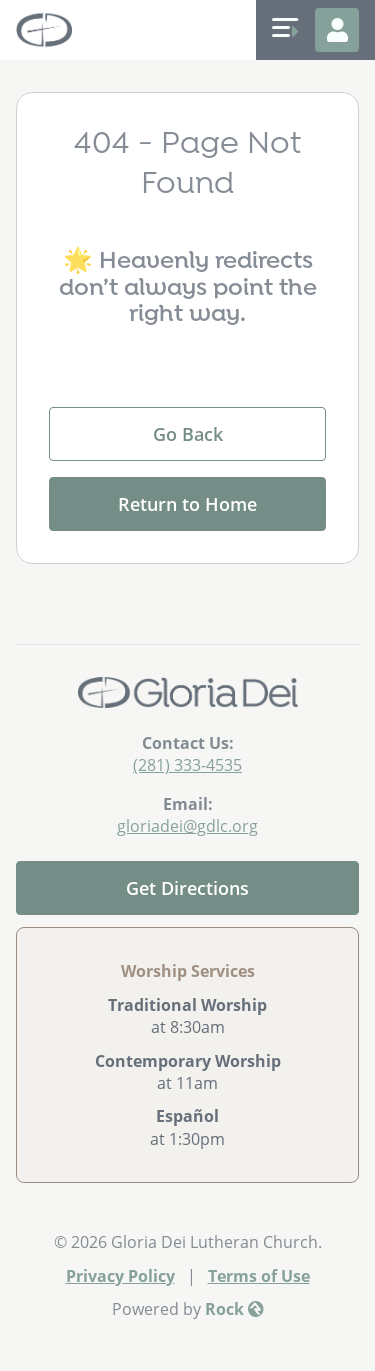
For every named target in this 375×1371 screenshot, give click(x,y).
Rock (234, 1309)
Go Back (188, 434)
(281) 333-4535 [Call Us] (187, 765)
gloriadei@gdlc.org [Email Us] (187, 826)
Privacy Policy (120, 1276)
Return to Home (187, 504)
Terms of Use (259, 1276)
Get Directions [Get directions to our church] (187, 888)
